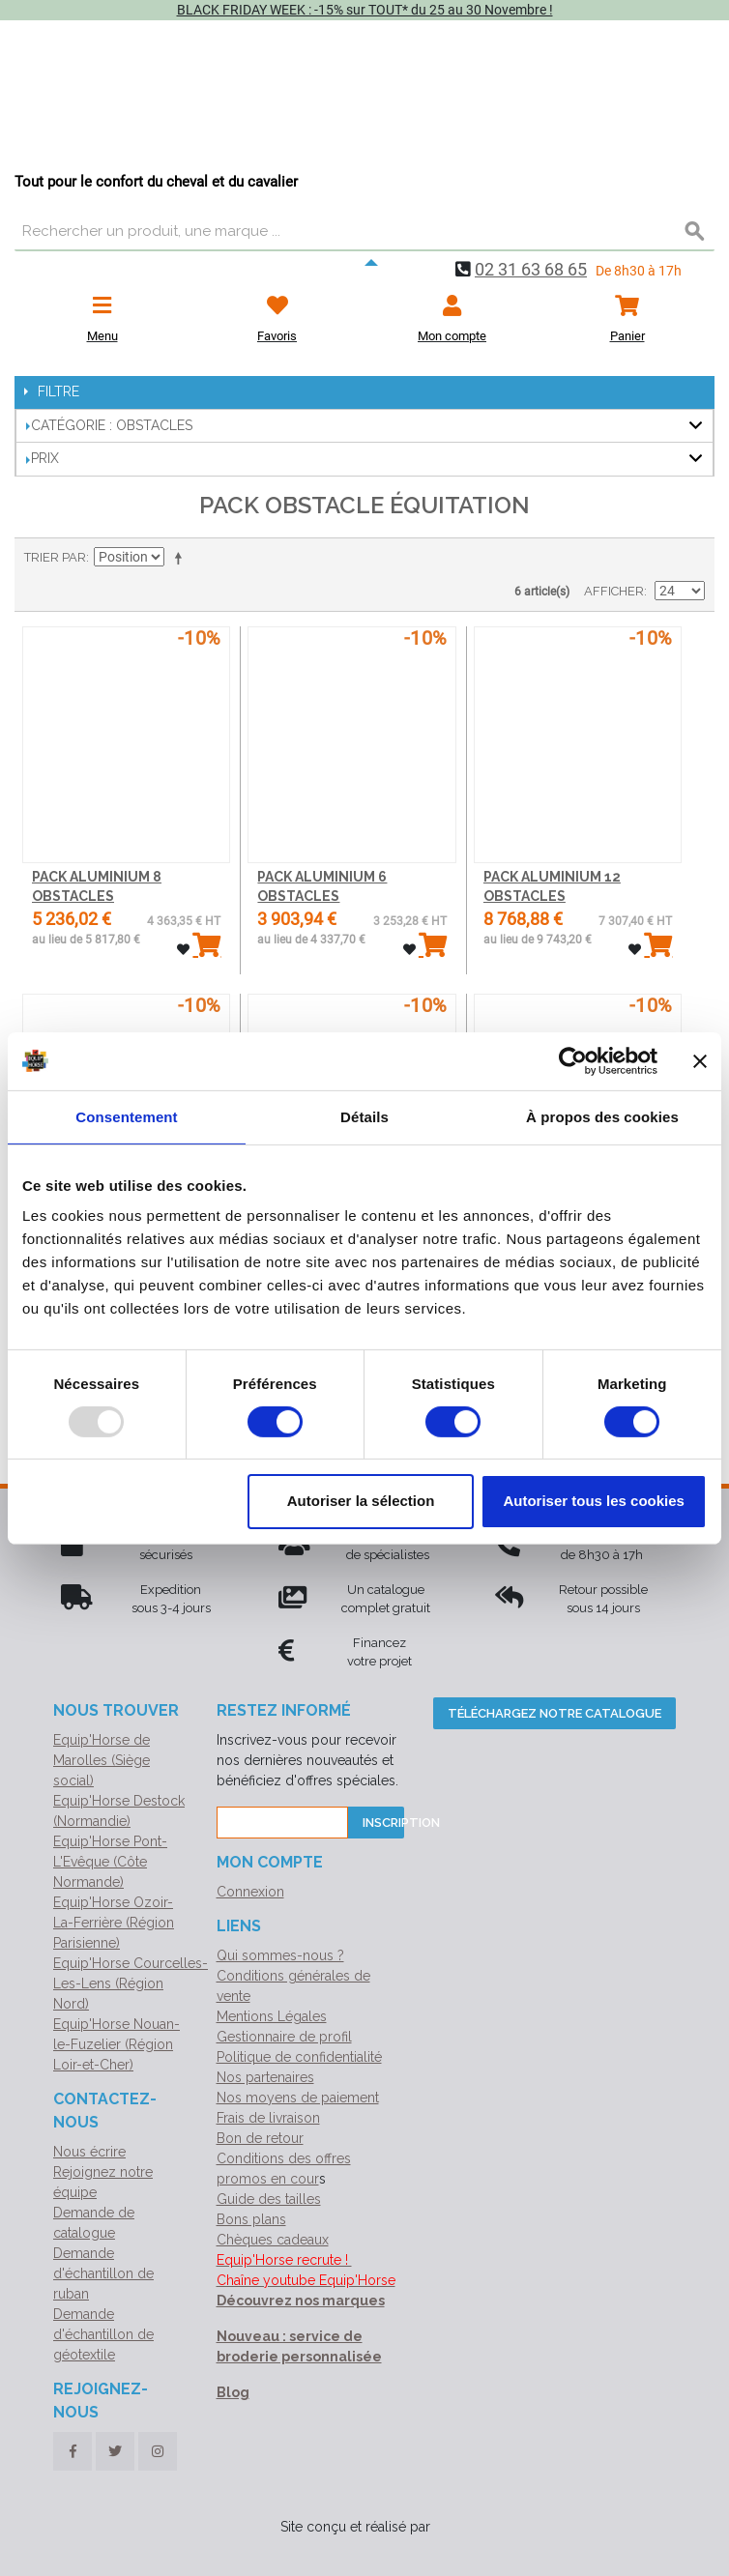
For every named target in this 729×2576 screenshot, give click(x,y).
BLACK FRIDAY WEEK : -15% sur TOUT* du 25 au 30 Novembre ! (365, 9)
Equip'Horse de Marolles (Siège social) (101, 1760)
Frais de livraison (268, 2118)
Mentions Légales (272, 2016)
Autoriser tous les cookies (594, 1500)
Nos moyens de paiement (298, 2097)
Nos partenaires (265, 2077)
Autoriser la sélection (361, 1500)
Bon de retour (260, 2138)
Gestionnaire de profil (284, 2036)
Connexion (250, 1891)
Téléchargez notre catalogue (554, 1713)
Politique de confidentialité (299, 2057)
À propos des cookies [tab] (602, 1116)
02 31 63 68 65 (531, 269)
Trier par (55, 557)
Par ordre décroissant (181, 557)
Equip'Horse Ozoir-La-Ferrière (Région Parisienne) (113, 1923)
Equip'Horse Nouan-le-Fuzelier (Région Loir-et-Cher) (116, 2044)
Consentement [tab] (126, 1116)
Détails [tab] (364, 1116)
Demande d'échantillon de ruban (103, 2273)
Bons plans (251, 2219)
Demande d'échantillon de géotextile (103, 2334)
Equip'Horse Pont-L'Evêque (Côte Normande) (110, 1862)
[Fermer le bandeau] (700, 1060)
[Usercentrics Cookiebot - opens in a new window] (572, 1060)
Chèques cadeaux (273, 2239)
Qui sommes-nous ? (280, 1955)
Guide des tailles (269, 2199)
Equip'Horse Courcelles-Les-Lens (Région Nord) (130, 1983)
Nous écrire (89, 2151)
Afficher (614, 591)
